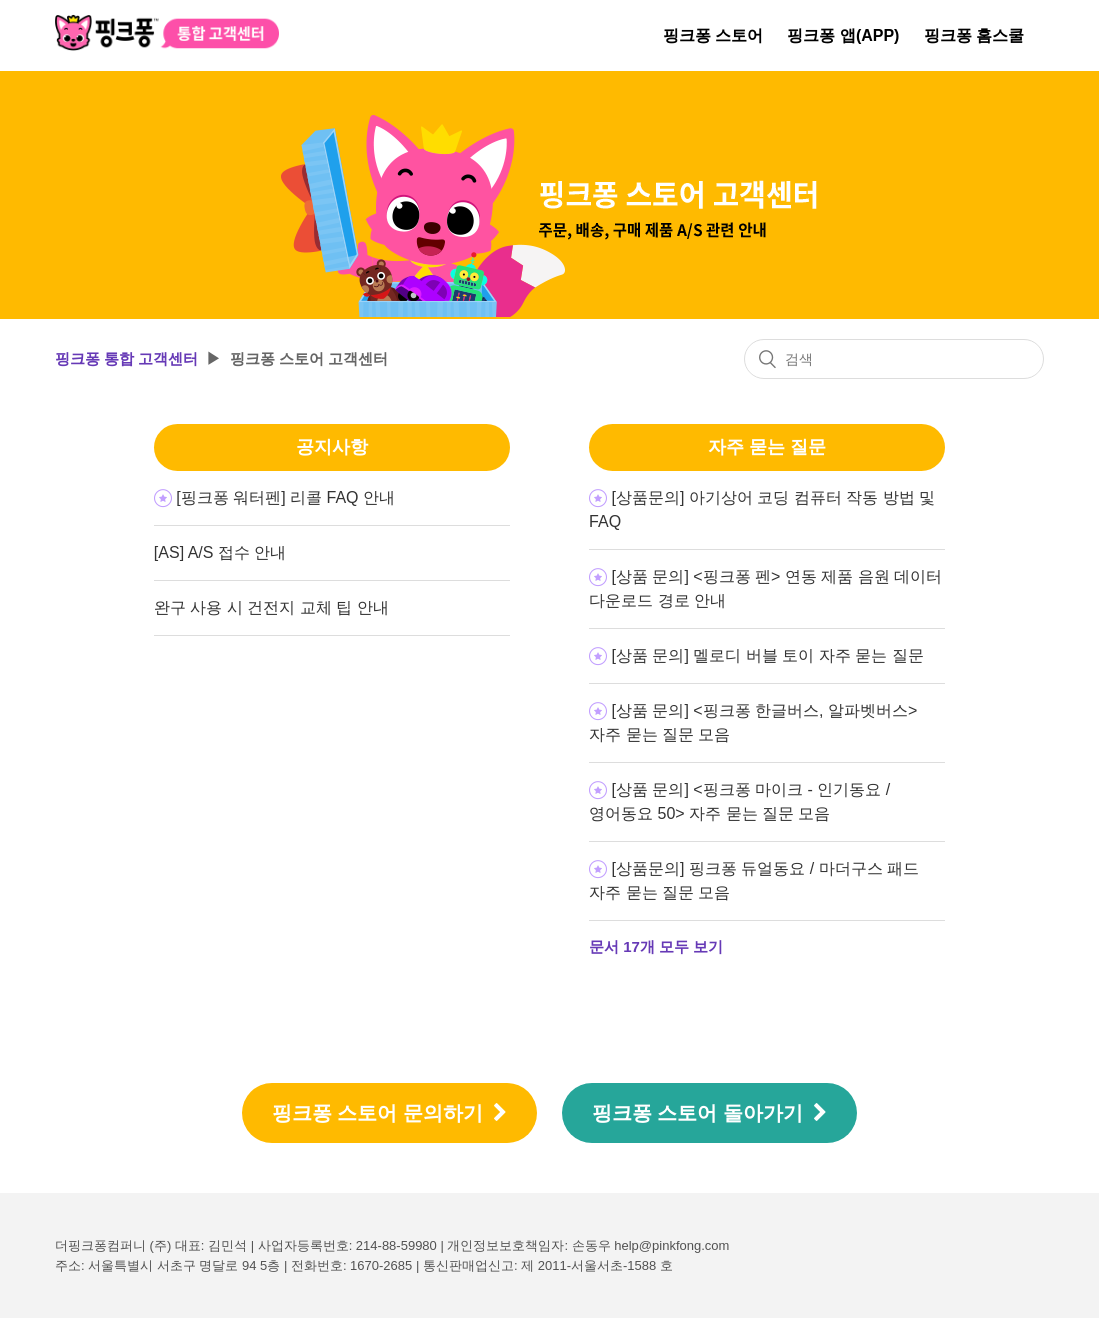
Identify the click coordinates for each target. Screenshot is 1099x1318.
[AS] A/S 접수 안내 (220, 552)
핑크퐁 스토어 (713, 35)
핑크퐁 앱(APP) (843, 35)
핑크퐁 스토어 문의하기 (390, 1113)
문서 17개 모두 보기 (656, 946)
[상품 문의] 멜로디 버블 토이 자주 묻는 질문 (768, 655)
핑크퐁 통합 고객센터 (126, 358)
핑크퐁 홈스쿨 (974, 35)
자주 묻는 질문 (767, 447)
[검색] (894, 359)
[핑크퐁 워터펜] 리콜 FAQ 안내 (285, 497)
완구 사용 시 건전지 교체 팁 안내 (271, 607)
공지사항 (332, 447)
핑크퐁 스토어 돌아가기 (710, 1113)
